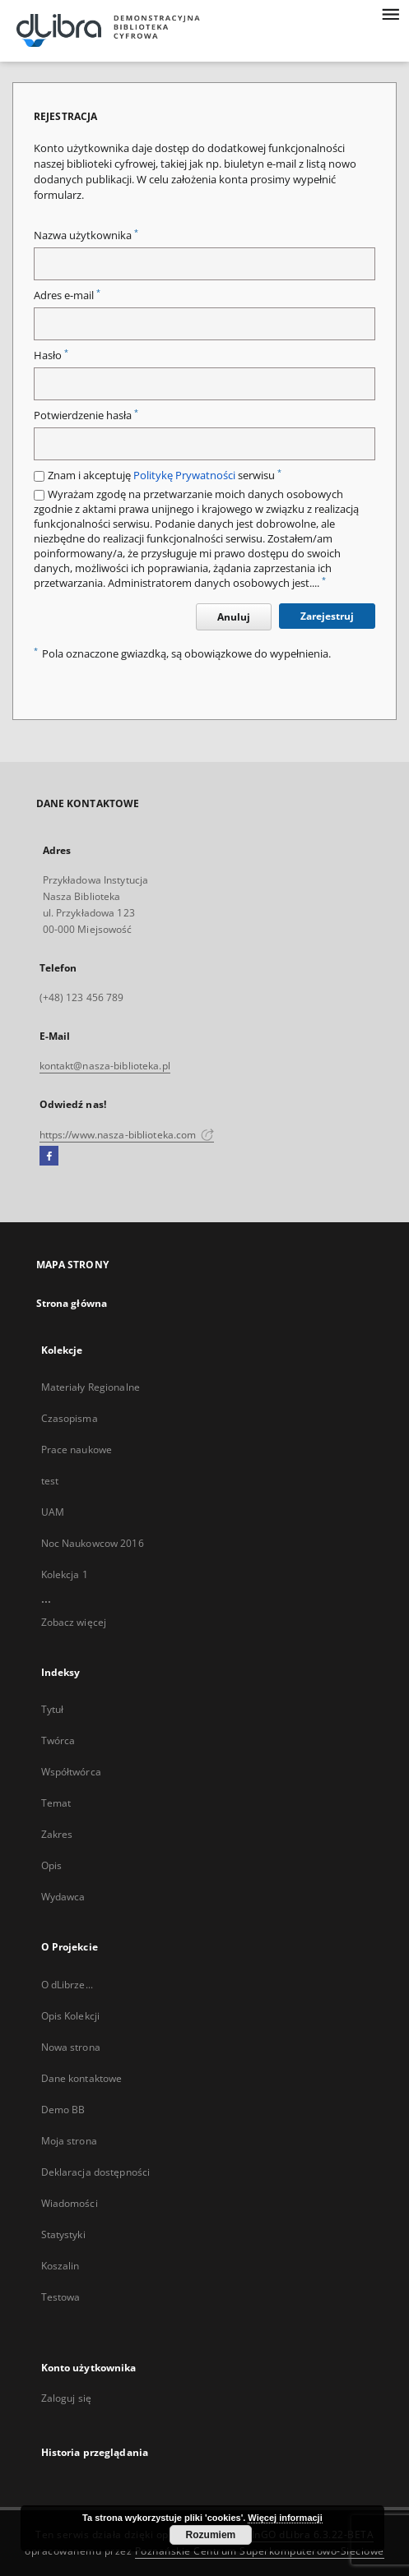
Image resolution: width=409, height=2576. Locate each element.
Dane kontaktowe (82, 2078)
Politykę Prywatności (184, 475)
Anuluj (233, 617)
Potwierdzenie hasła (86, 415)
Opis (51, 1865)
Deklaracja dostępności (96, 2172)
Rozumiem (211, 2535)
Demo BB (63, 2110)
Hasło (51, 355)
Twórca (58, 1740)
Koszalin (60, 2266)
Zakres (57, 1834)
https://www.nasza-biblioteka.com (127, 1135)
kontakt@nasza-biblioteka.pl (105, 1066)
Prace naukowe (77, 1450)
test (49, 1481)
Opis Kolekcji (70, 2016)
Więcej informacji (285, 2518)
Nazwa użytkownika (86, 235)
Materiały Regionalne (90, 1387)
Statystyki (63, 2234)
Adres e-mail (67, 295)
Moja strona (69, 2141)
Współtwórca (71, 1772)
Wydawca (63, 1897)
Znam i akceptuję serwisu (164, 475)
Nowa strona (70, 2047)
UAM (52, 1512)
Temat (56, 1803)
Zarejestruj (327, 616)
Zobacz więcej (74, 1622)
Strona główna (72, 1303)
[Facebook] (49, 1156)
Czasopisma (69, 1418)
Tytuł (52, 1709)
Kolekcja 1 (64, 1574)
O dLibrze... (67, 1985)
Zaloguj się (66, 2398)
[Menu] (390, 13)
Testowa (61, 2297)
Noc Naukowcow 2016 (92, 1543)
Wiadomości (69, 2203)
